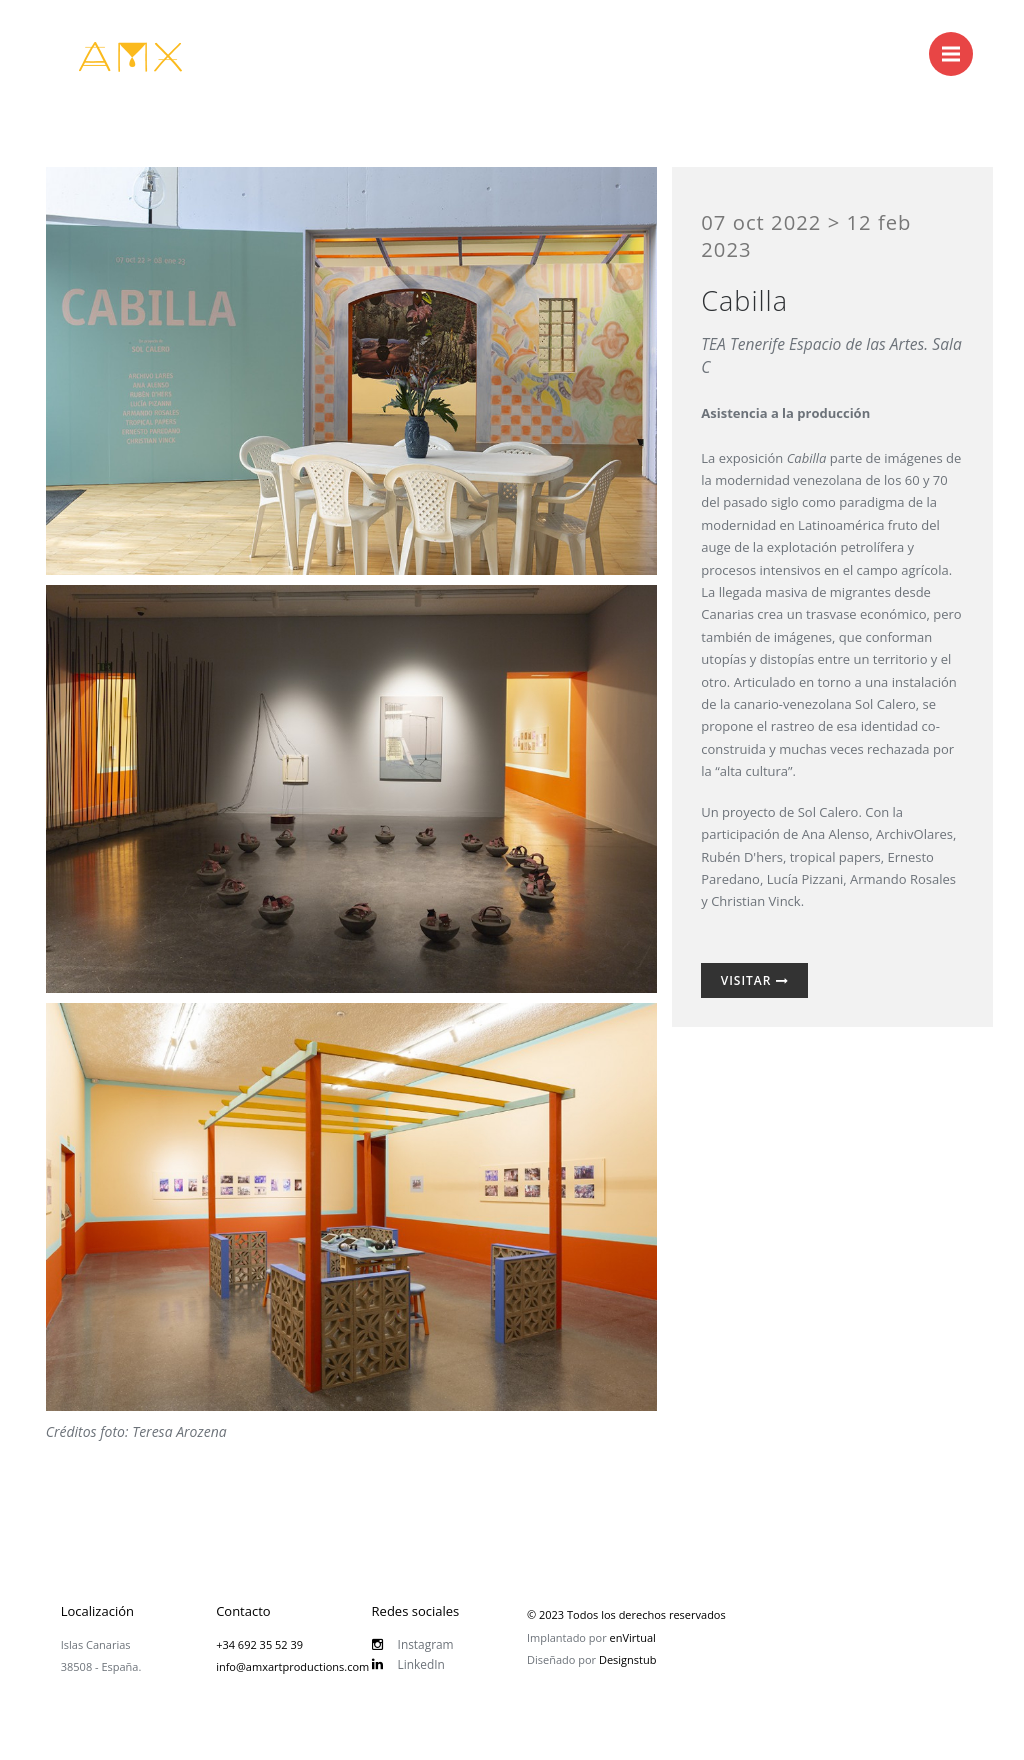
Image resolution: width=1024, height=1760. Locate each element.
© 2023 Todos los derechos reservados (626, 1614)
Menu (957, 44)
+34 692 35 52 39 (259, 1644)
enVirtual (633, 1637)
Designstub (628, 1659)
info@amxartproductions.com (292, 1666)
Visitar (755, 980)
